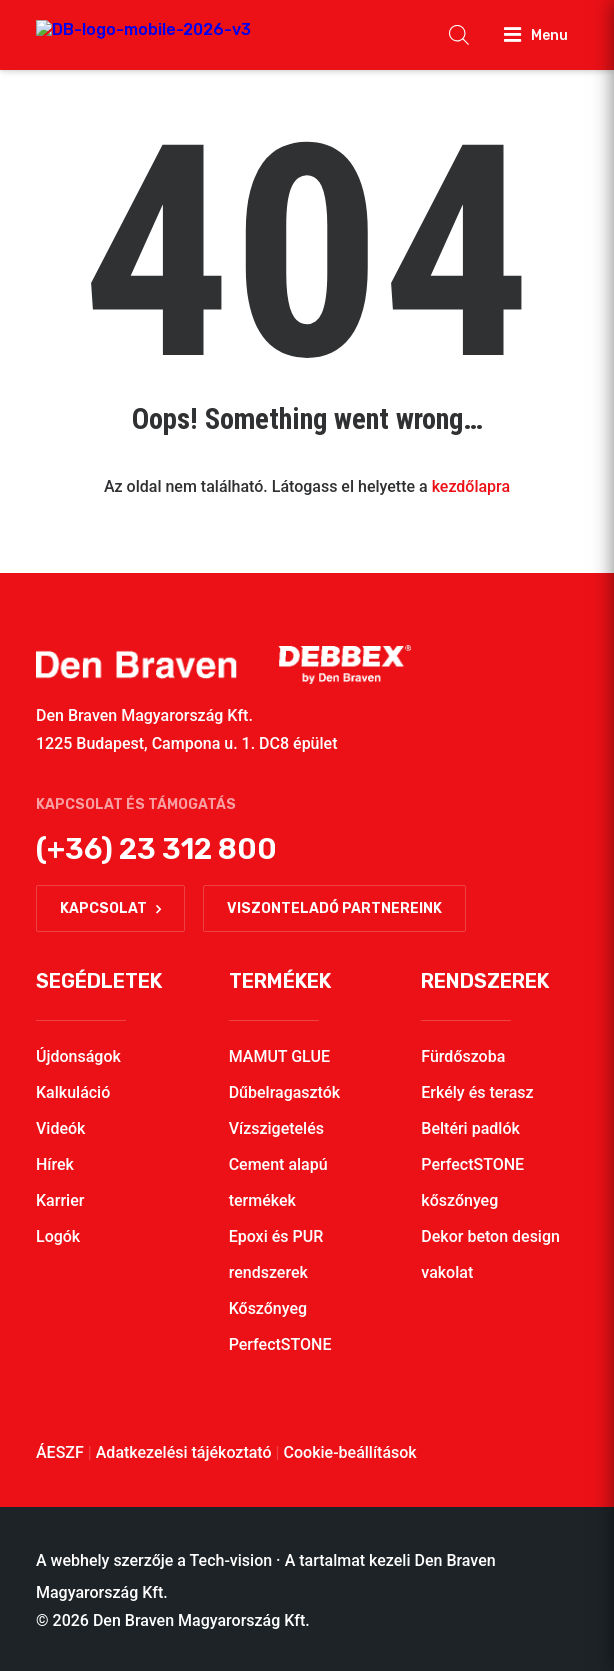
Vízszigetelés (276, 1128)
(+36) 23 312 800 (156, 849)
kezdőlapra (471, 486)
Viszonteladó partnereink (334, 908)
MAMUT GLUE (279, 1056)
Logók (58, 1236)
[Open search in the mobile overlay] (459, 35)
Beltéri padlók (470, 1128)
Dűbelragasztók (285, 1092)
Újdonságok (78, 1056)
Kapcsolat (110, 908)
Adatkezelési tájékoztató (184, 1452)
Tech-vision (231, 1560)
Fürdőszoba (463, 1056)
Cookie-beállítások (350, 1452)
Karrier (60, 1200)
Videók (60, 1128)
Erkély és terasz (477, 1092)
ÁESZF (60, 1452)
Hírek (55, 1164)
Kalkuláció (73, 1092)
